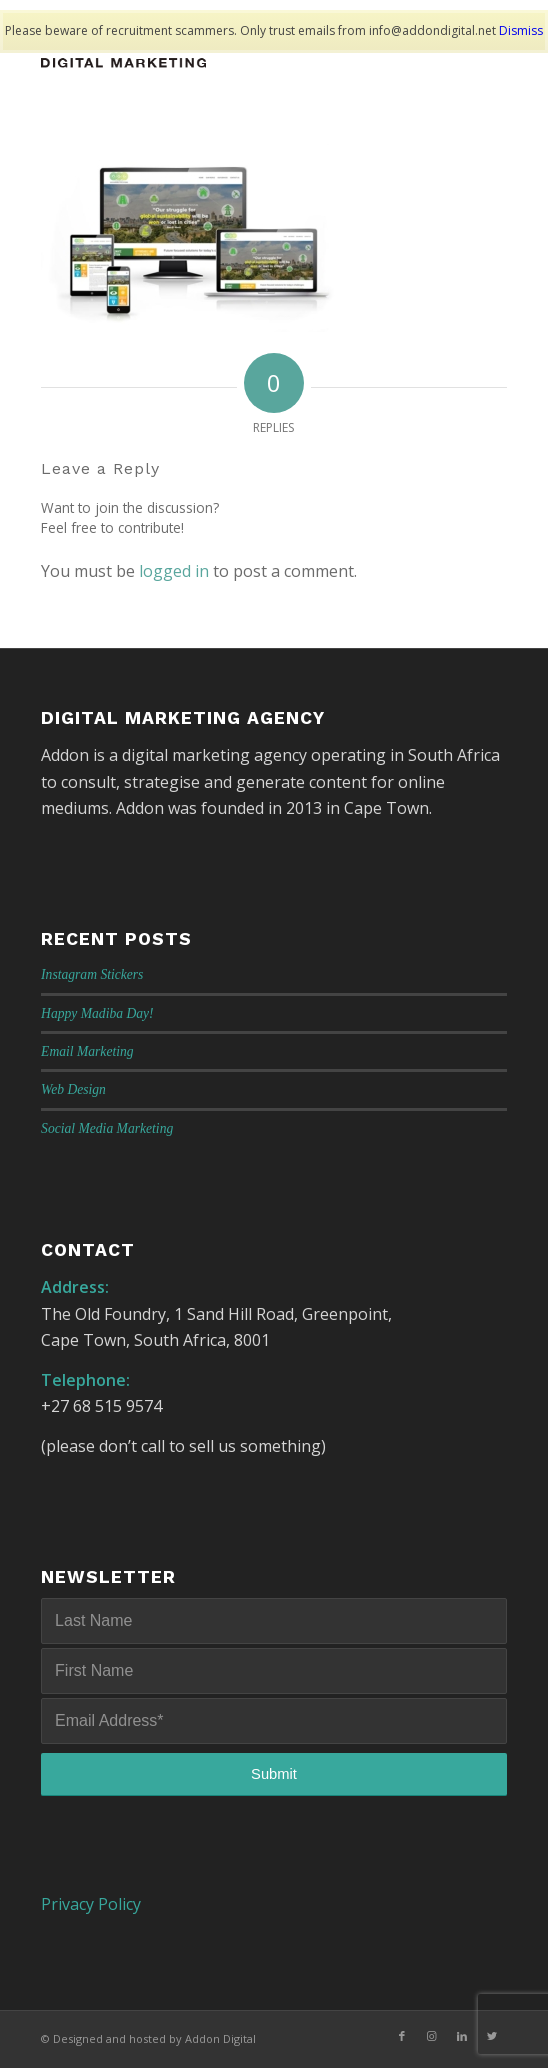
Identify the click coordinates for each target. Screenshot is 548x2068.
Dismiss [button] (521, 30)
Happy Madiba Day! (97, 1013)
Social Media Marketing (107, 1128)
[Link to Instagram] (432, 2036)
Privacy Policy (91, 1904)
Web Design (73, 1089)
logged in (174, 571)
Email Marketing (87, 1051)
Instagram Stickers (92, 974)
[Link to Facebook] (402, 2036)
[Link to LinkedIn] (462, 2036)
